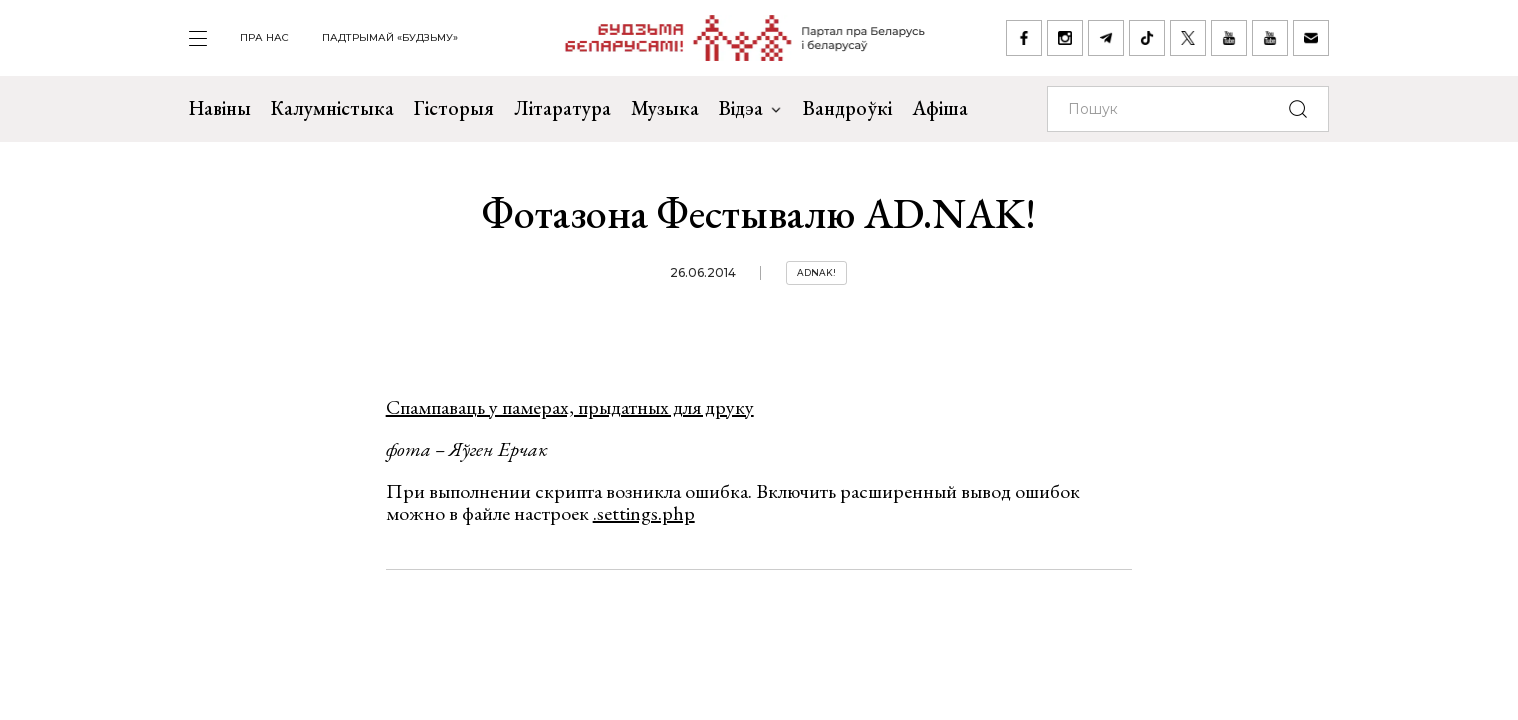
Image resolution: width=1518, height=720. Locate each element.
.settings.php (644, 513)
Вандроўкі (847, 108)
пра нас (264, 37)
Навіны (220, 108)
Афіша (940, 108)
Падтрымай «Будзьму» (390, 37)
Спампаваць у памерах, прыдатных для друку (570, 407)
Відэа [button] (751, 108)
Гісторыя (454, 108)
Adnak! (816, 272)
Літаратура (562, 108)
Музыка (665, 108)
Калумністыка (332, 108)
